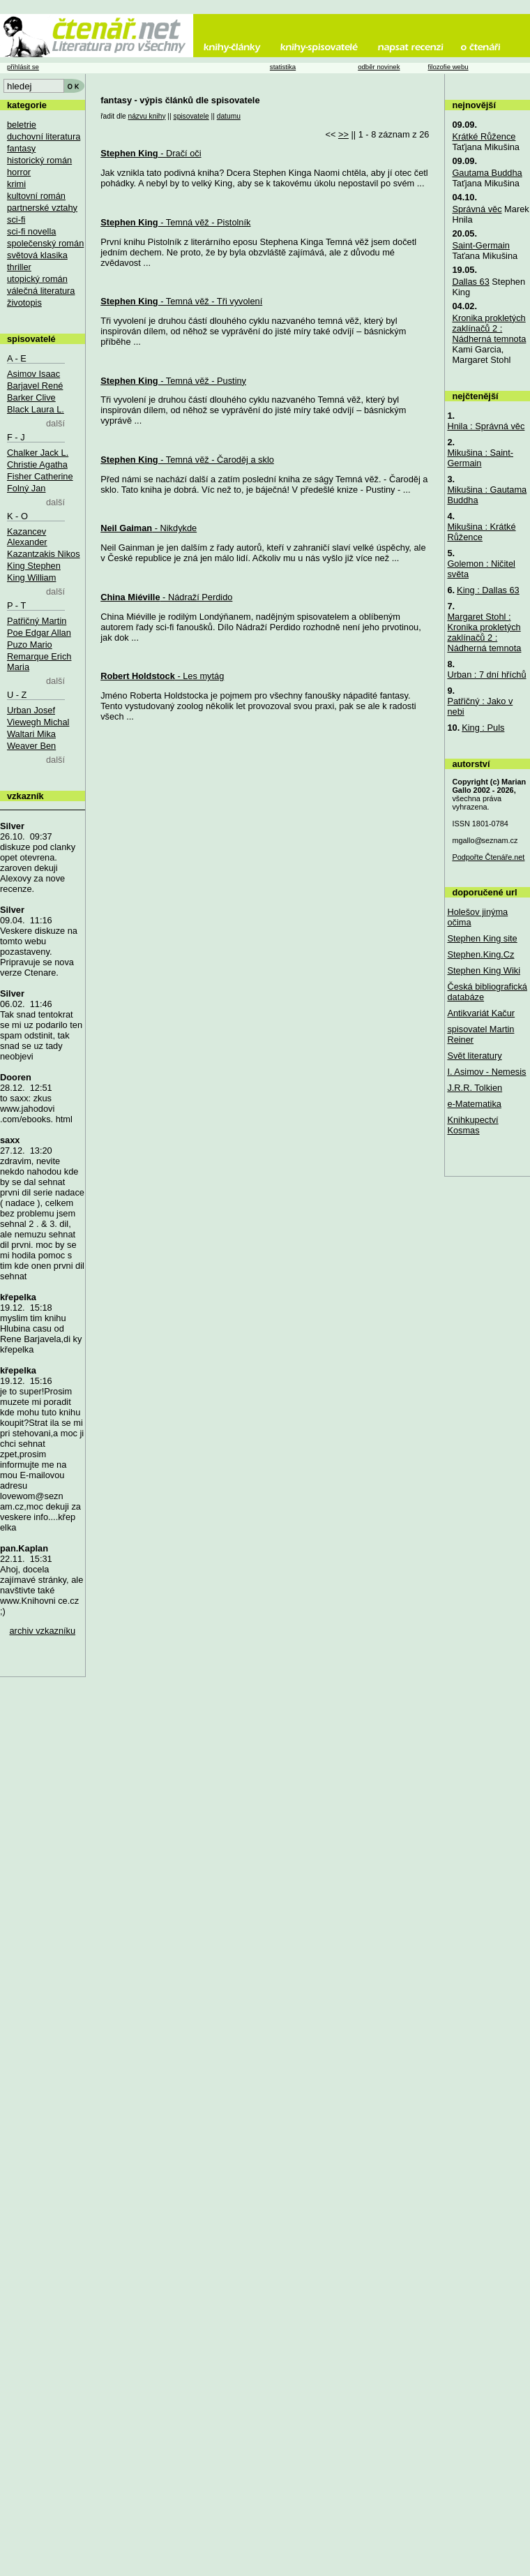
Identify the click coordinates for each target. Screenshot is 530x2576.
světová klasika (37, 255)
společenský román (45, 243)
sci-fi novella (31, 231)
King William (31, 577)
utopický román (37, 279)
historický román (39, 160)
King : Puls (483, 727)
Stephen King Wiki (483, 970)
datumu (229, 116)
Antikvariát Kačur (481, 1013)
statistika (283, 66)
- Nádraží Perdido (166, 597)
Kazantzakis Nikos (43, 554)
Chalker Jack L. (37, 452)
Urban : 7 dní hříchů (486, 674)
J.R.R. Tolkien (474, 1087)
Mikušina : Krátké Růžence (481, 531)
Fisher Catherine (40, 476)
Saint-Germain (481, 245)
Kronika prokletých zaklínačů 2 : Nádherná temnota (489, 328)
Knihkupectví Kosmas (472, 1125)
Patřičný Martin (36, 621)
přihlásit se (23, 66)
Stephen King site (482, 938)
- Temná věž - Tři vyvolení (181, 301)
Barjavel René (35, 385)
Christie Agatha (37, 464)
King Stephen (34, 565)
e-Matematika (474, 1104)
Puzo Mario (29, 644)
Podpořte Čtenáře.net (488, 857)
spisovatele (191, 116)
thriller (19, 267)
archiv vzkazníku (43, 1630)
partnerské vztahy (42, 207)
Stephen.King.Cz (480, 954)
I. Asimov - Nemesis (486, 1071)
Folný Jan (26, 488)
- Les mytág (162, 676)
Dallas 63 (470, 281)
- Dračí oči (150, 153)
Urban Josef (31, 710)
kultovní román (36, 196)
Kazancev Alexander (27, 536)
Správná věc (476, 209)
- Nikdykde (148, 528)
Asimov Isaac (33, 373)
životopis (24, 302)
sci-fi (16, 219)
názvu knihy (146, 116)
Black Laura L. (35, 409)
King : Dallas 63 (488, 590)
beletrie (21, 124)
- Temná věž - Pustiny (173, 380)
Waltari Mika (31, 734)
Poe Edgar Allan (39, 632)
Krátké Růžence (483, 136)
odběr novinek (379, 66)
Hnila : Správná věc (485, 426)
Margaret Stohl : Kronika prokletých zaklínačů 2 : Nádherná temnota (484, 632)
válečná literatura (41, 290)
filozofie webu (447, 66)
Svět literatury (474, 1055)
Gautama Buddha (487, 172)
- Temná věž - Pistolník (175, 222)
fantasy (21, 148)
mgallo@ (484, 840)
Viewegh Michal (38, 722)
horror (19, 172)
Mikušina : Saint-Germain (480, 457)
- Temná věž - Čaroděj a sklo (187, 459)
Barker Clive (31, 397)
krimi (16, 184)
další (55, 423)
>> (343, 134)
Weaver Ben (31, 745)
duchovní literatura (43, 136)
